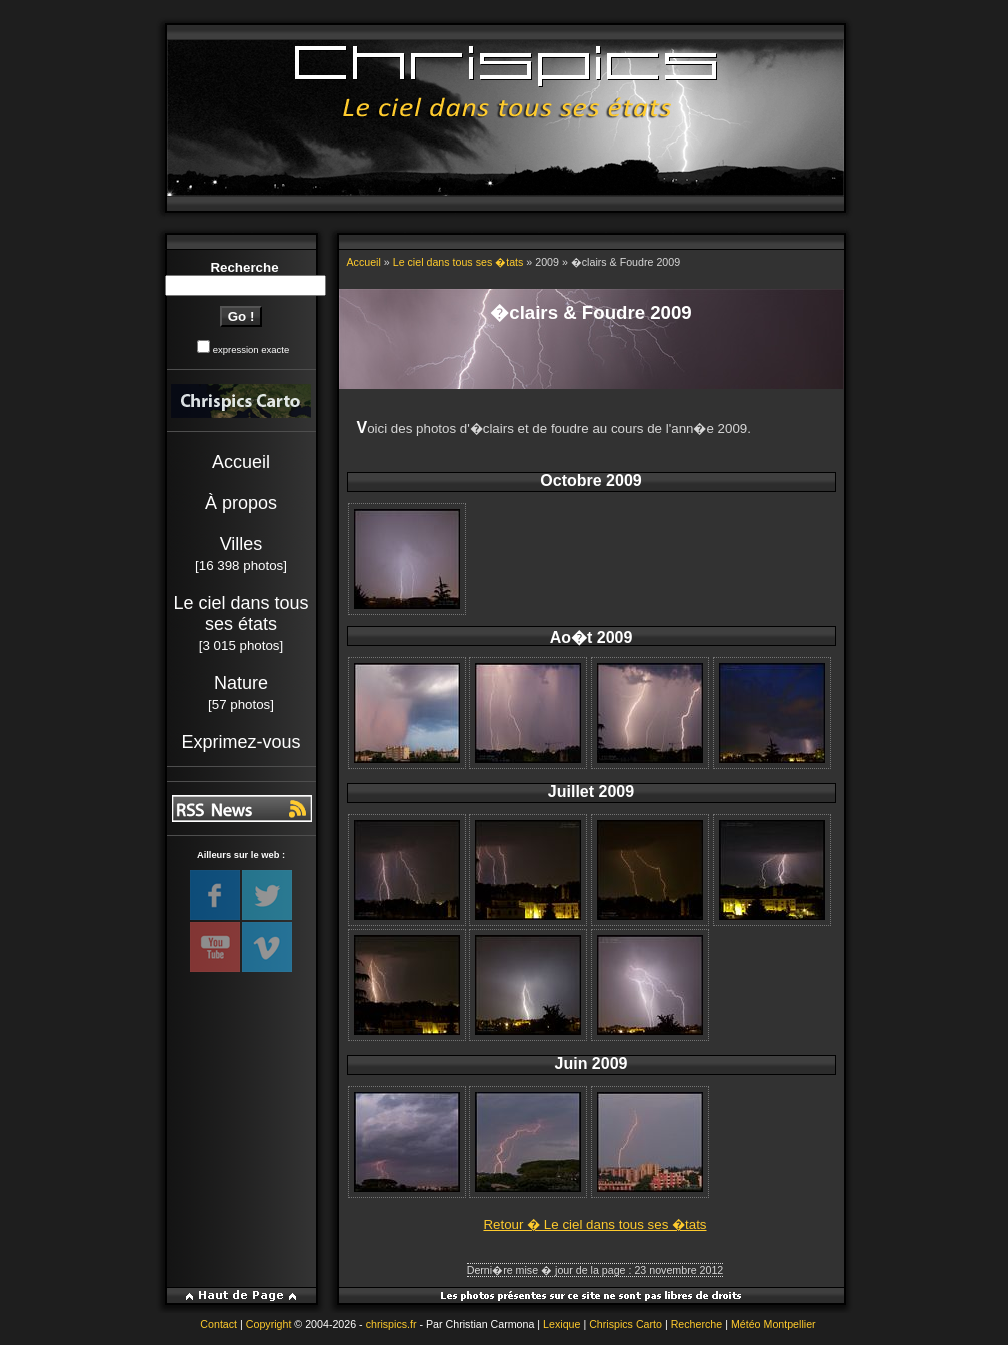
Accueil (241, 462)
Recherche (697, 1324)
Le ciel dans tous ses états (240, 613)
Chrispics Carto (625, 1324)
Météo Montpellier (773, 1324)
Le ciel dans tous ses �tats (458, 262)
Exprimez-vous (240, 742)
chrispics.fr (391, 1324)
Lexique (561, 1324)
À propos (241, 503)
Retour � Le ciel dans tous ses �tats (594, 1224)
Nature (241, 683)
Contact (218, 1324)
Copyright (269, 1324)
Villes (241, 544)
